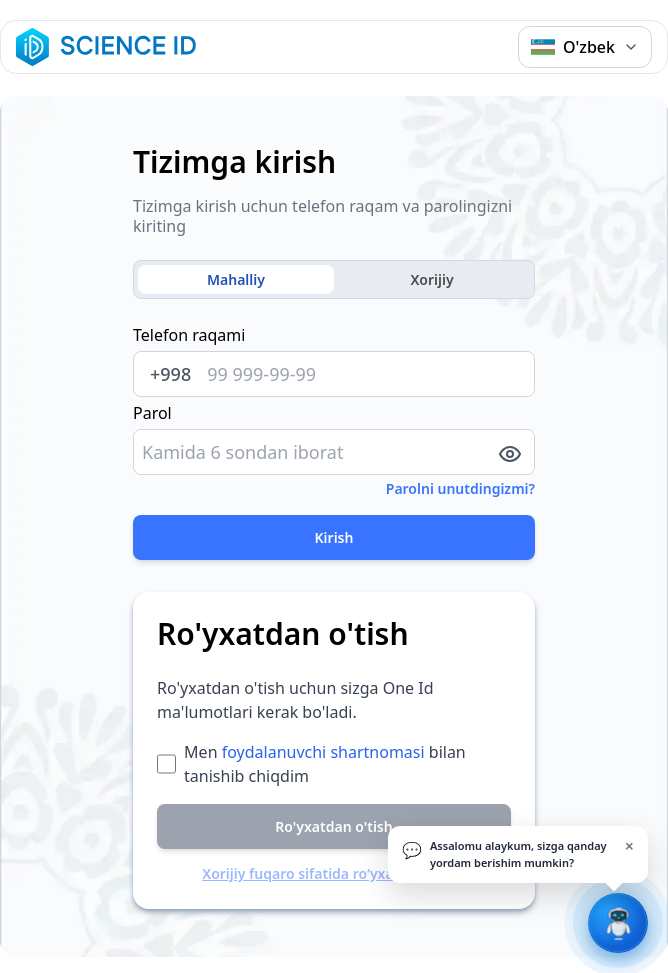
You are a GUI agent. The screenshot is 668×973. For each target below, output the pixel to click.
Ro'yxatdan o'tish (333, 826)
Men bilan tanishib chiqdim (325, 764)
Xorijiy (431, 279)
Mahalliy (236, 279)
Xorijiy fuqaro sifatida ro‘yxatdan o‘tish (334, 873)
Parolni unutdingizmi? (460, 488)
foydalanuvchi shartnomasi (323, 752)
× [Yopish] (629, 846)
